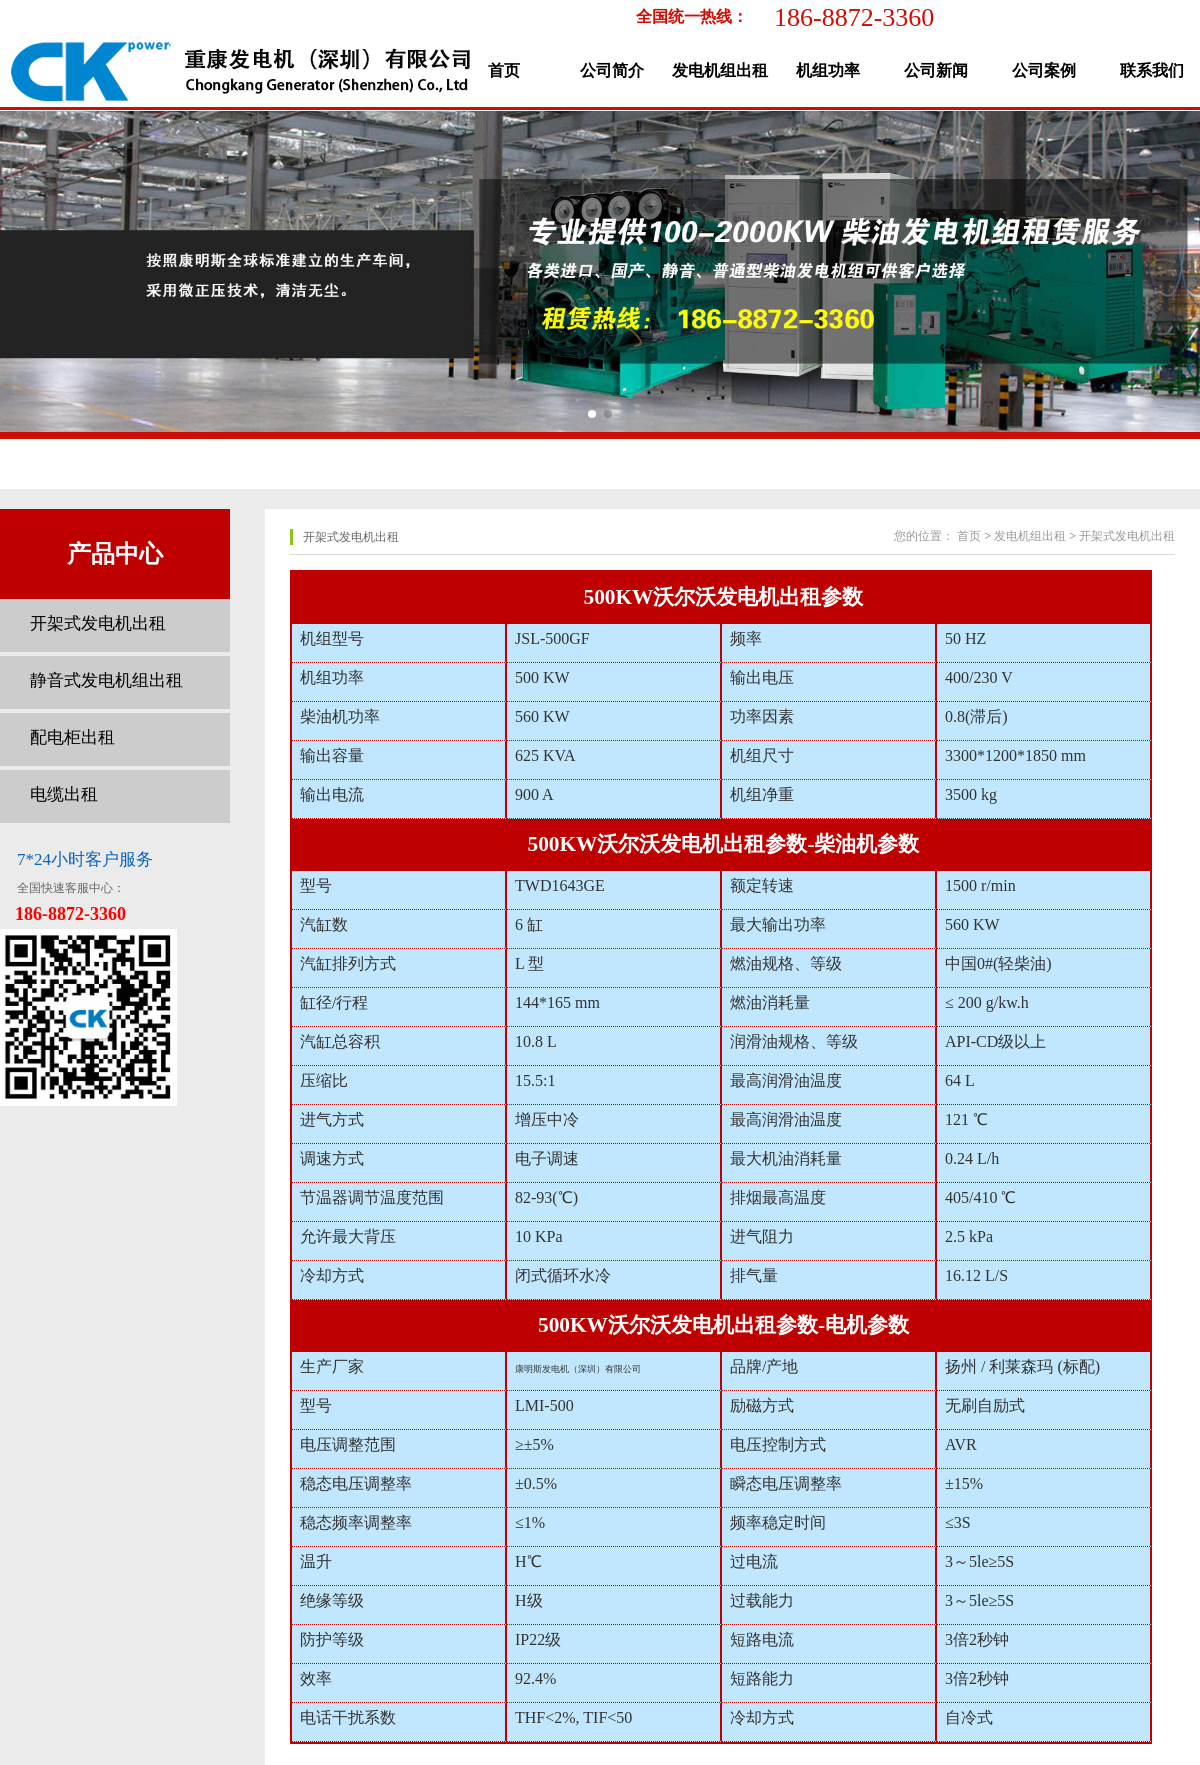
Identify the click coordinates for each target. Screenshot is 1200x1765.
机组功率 (828, 70)
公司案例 (1044, 70)
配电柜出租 (72, 737)
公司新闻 (936, 70)
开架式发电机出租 (98, 623)
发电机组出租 (720, 70)
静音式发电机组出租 (106, 680)
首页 (504, 70)
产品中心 (115, 554)
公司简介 (612, 70)
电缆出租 (64, 794)
